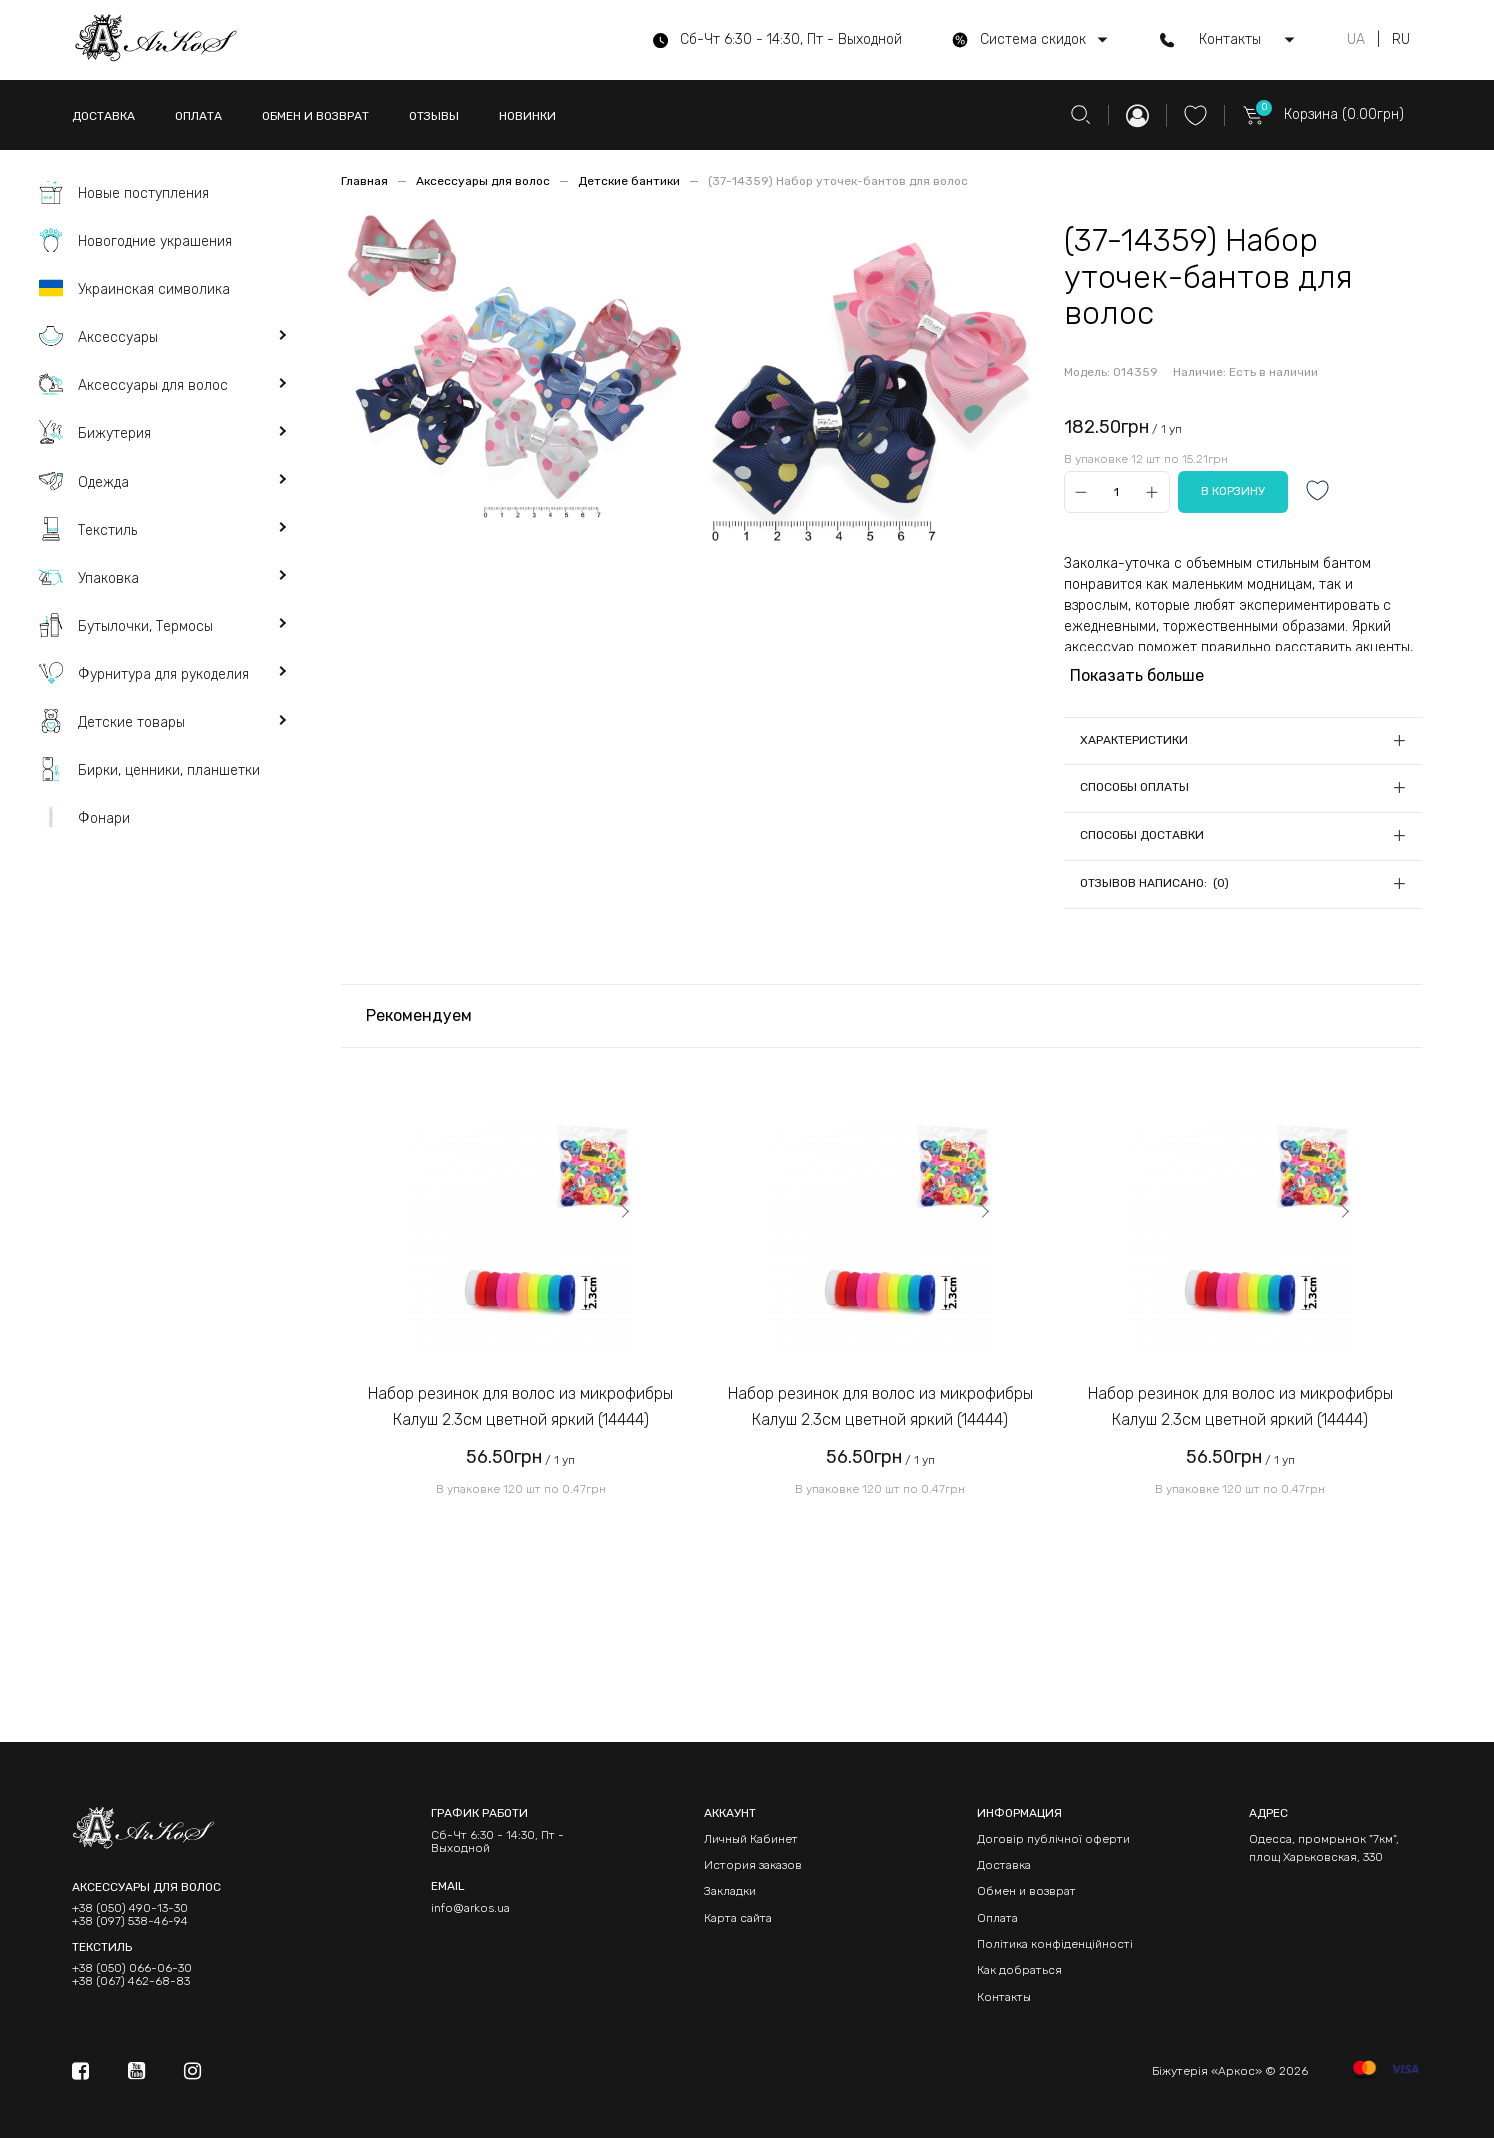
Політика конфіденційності (1055, 1944)
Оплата (997, 1918)
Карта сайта (738, 1918)
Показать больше (1137, 675)
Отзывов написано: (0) (1154, 883)
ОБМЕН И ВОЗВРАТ (315, 116)
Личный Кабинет (751, 1839)
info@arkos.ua (470, 1908)
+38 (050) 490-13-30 (130, 1908)
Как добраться (1019, 1970)
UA (1356, 40)
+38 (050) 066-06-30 (132, 1968)
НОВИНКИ (527, 116)
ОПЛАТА (198, 116)
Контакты (1004, 1997)
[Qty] (1116, 492)
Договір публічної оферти (1053, 1839)
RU (1401, 40)
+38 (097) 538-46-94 (130, 1921)
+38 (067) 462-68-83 (131, 1981)
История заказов (753, 1865)
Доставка (1004, 1865)
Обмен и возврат (1026, 1891)
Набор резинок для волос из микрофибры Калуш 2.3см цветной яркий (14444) (520, 1406)
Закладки (730, 1891)
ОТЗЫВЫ (434, 116)
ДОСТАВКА (103, 116)
